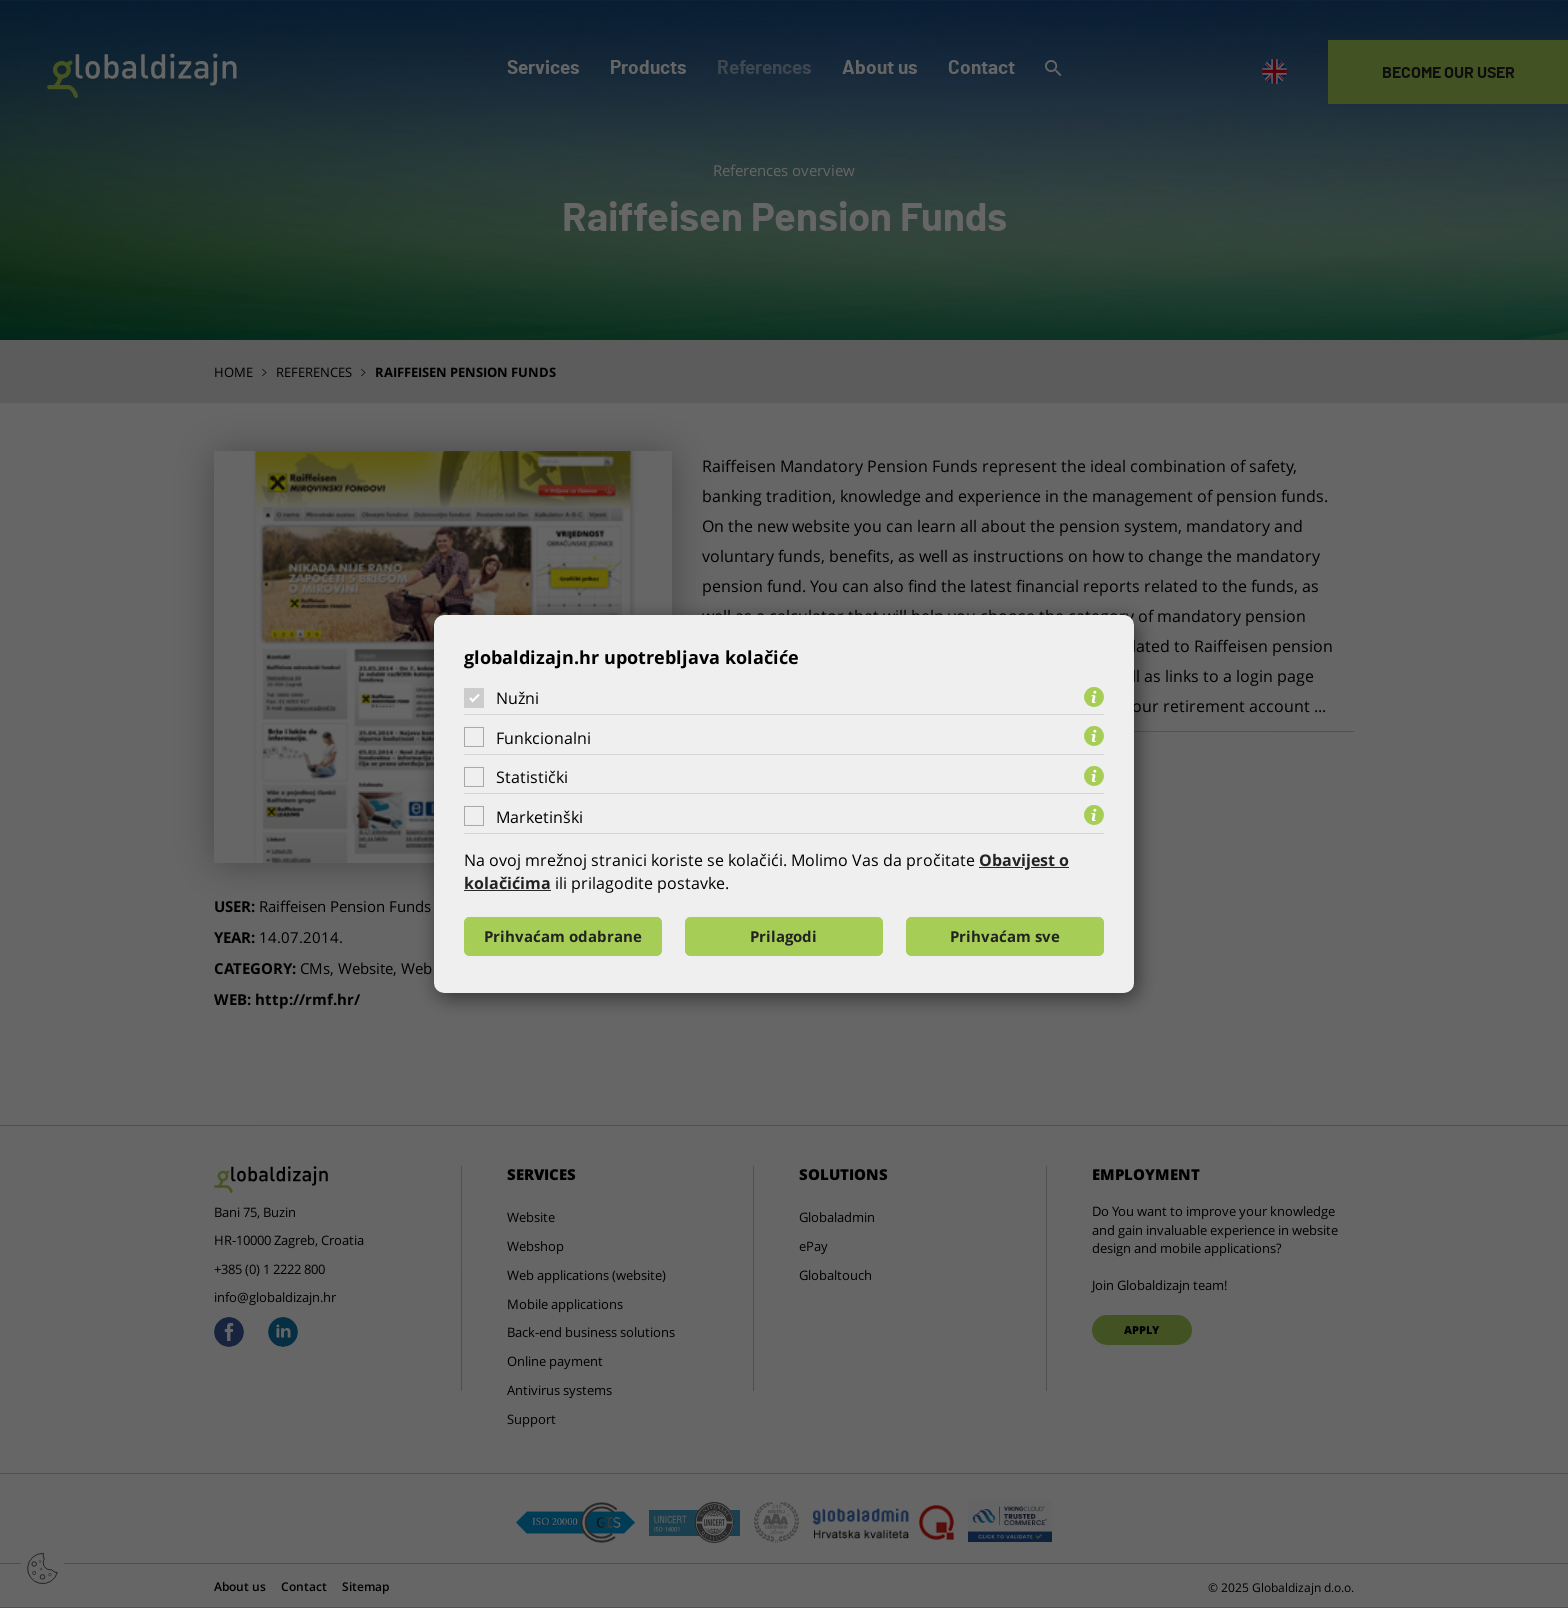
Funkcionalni (543, 738)
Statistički (532, 777)
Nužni (517, 698)
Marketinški (539, 817)
